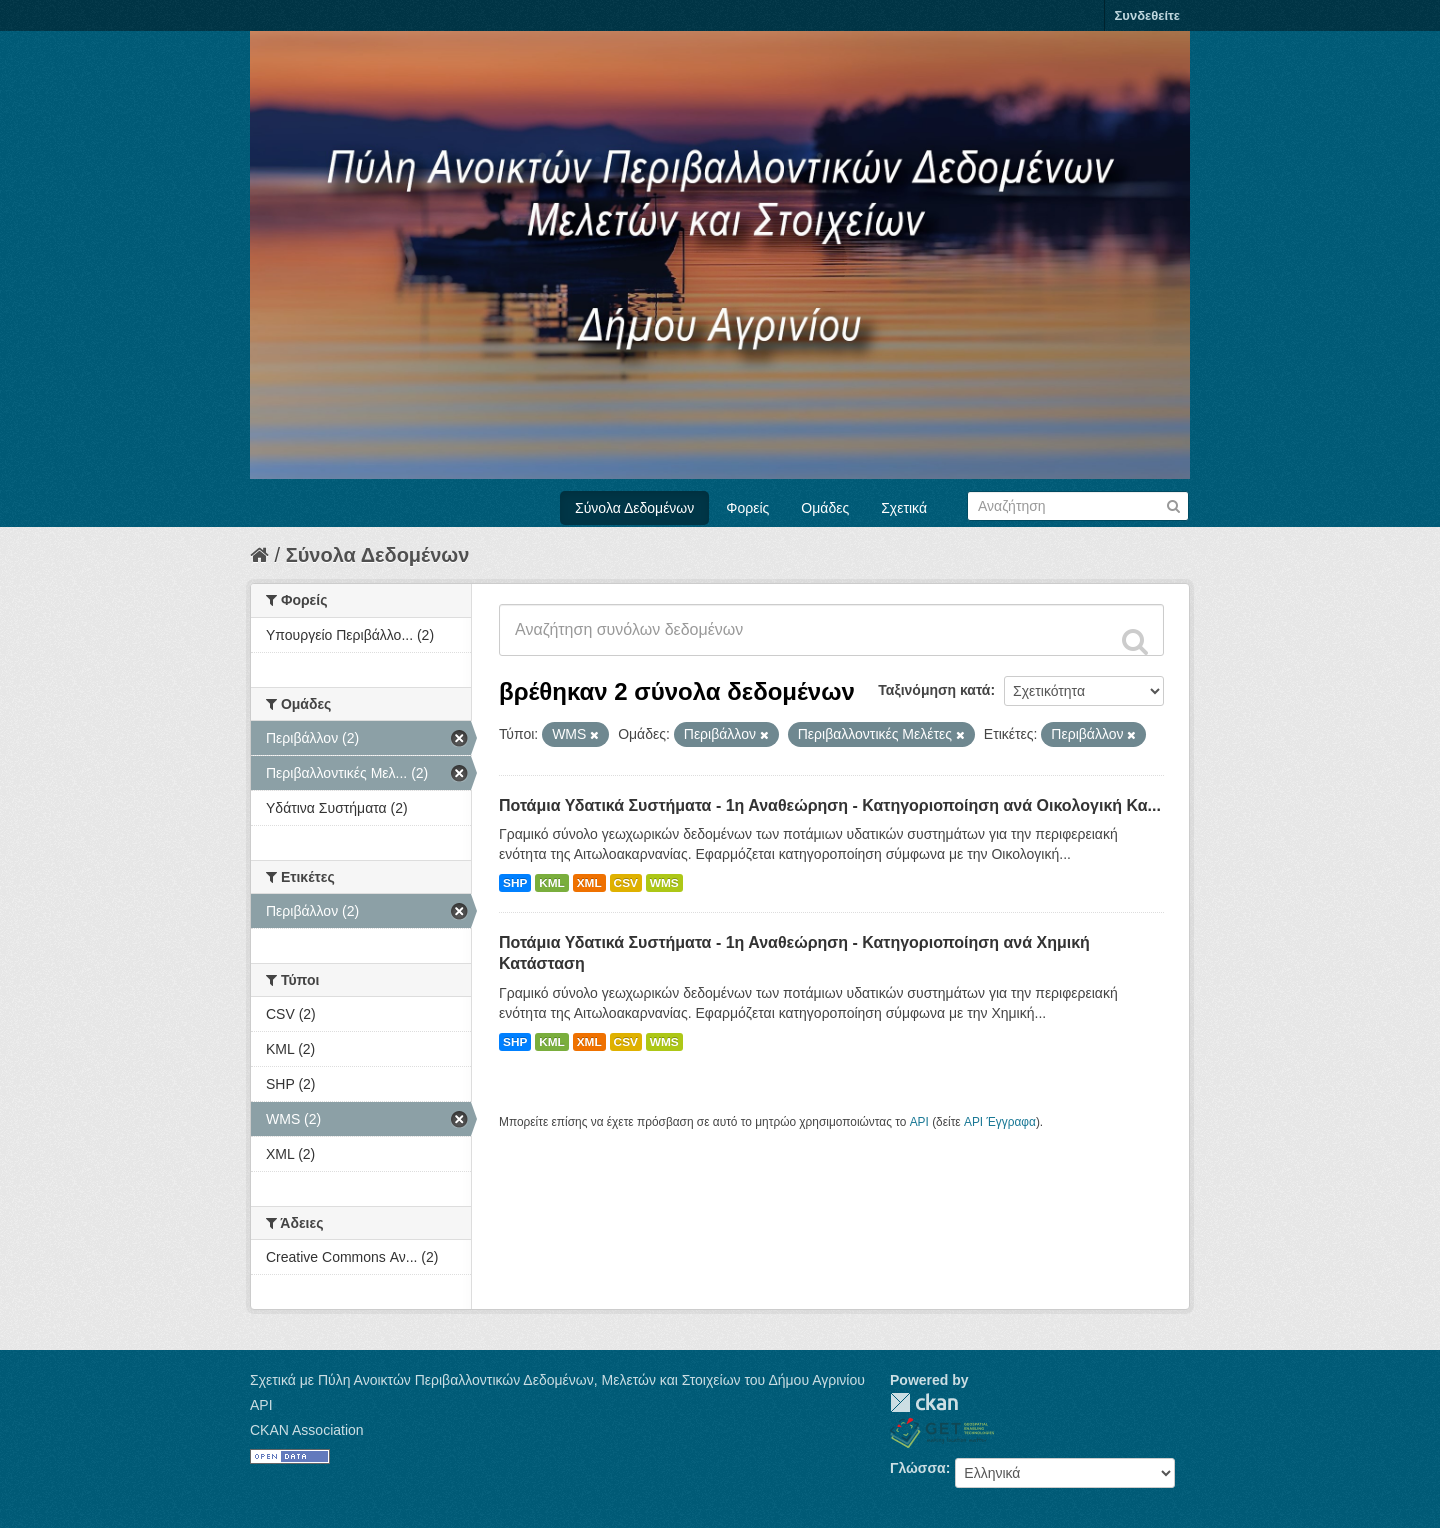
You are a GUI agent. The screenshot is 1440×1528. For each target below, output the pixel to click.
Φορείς (747, 508)
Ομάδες (825, 508)
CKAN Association (307, 1430)
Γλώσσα (918, 1468)
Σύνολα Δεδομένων (634, 508)
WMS (664, 883)
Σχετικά (904, 508)
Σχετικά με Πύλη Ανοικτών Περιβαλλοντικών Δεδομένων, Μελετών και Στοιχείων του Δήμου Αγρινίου (557, 1380)
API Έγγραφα (1000, 1122)
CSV (626, 883)
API (919, 1122)
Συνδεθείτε (1147, 15)
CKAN (924, 1402)
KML (552, 883)
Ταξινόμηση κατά (934, 690)
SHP (515, 883)
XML (589, 883)
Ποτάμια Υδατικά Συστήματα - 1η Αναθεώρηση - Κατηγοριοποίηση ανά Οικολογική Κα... (830, 805)
